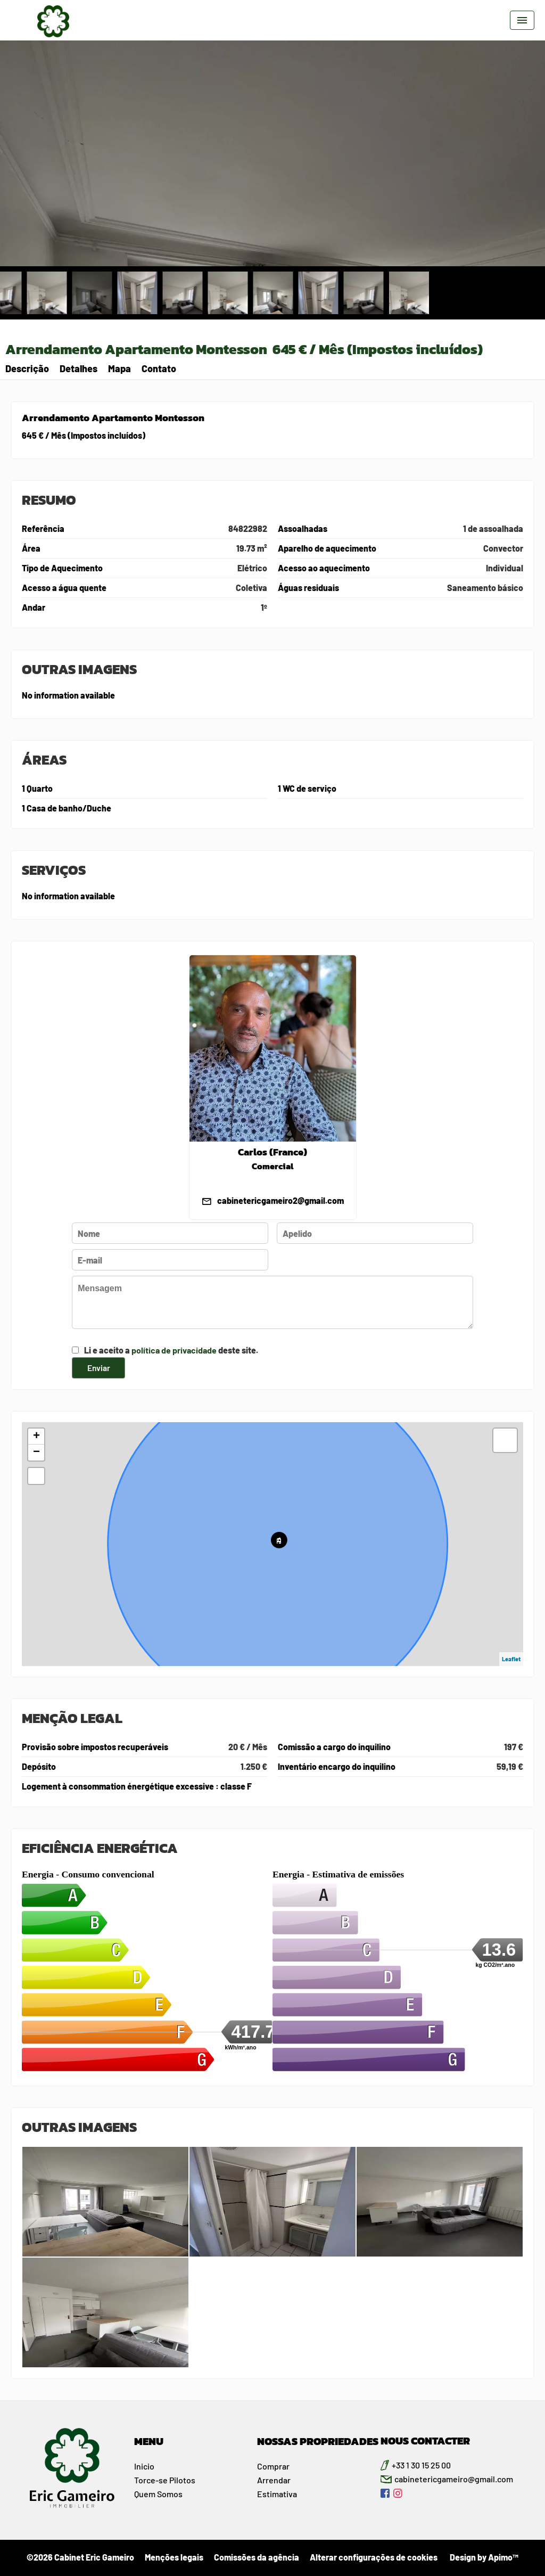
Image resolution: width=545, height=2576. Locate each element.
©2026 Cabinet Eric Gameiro (80, 2557)
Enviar (98, 1367)
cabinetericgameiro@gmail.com (453, 2479)
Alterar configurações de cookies (373, 2557)
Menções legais (174, 2557)
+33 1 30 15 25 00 (421, 2465)
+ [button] (36, 1437)
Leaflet (511, 1658)
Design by (483, 2557)
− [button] (36, 1453)
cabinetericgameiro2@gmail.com (280, 1200)
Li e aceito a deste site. (171, 1350)
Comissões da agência (256, 2557)
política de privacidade (174, 1350)
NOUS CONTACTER (425, 2441)
